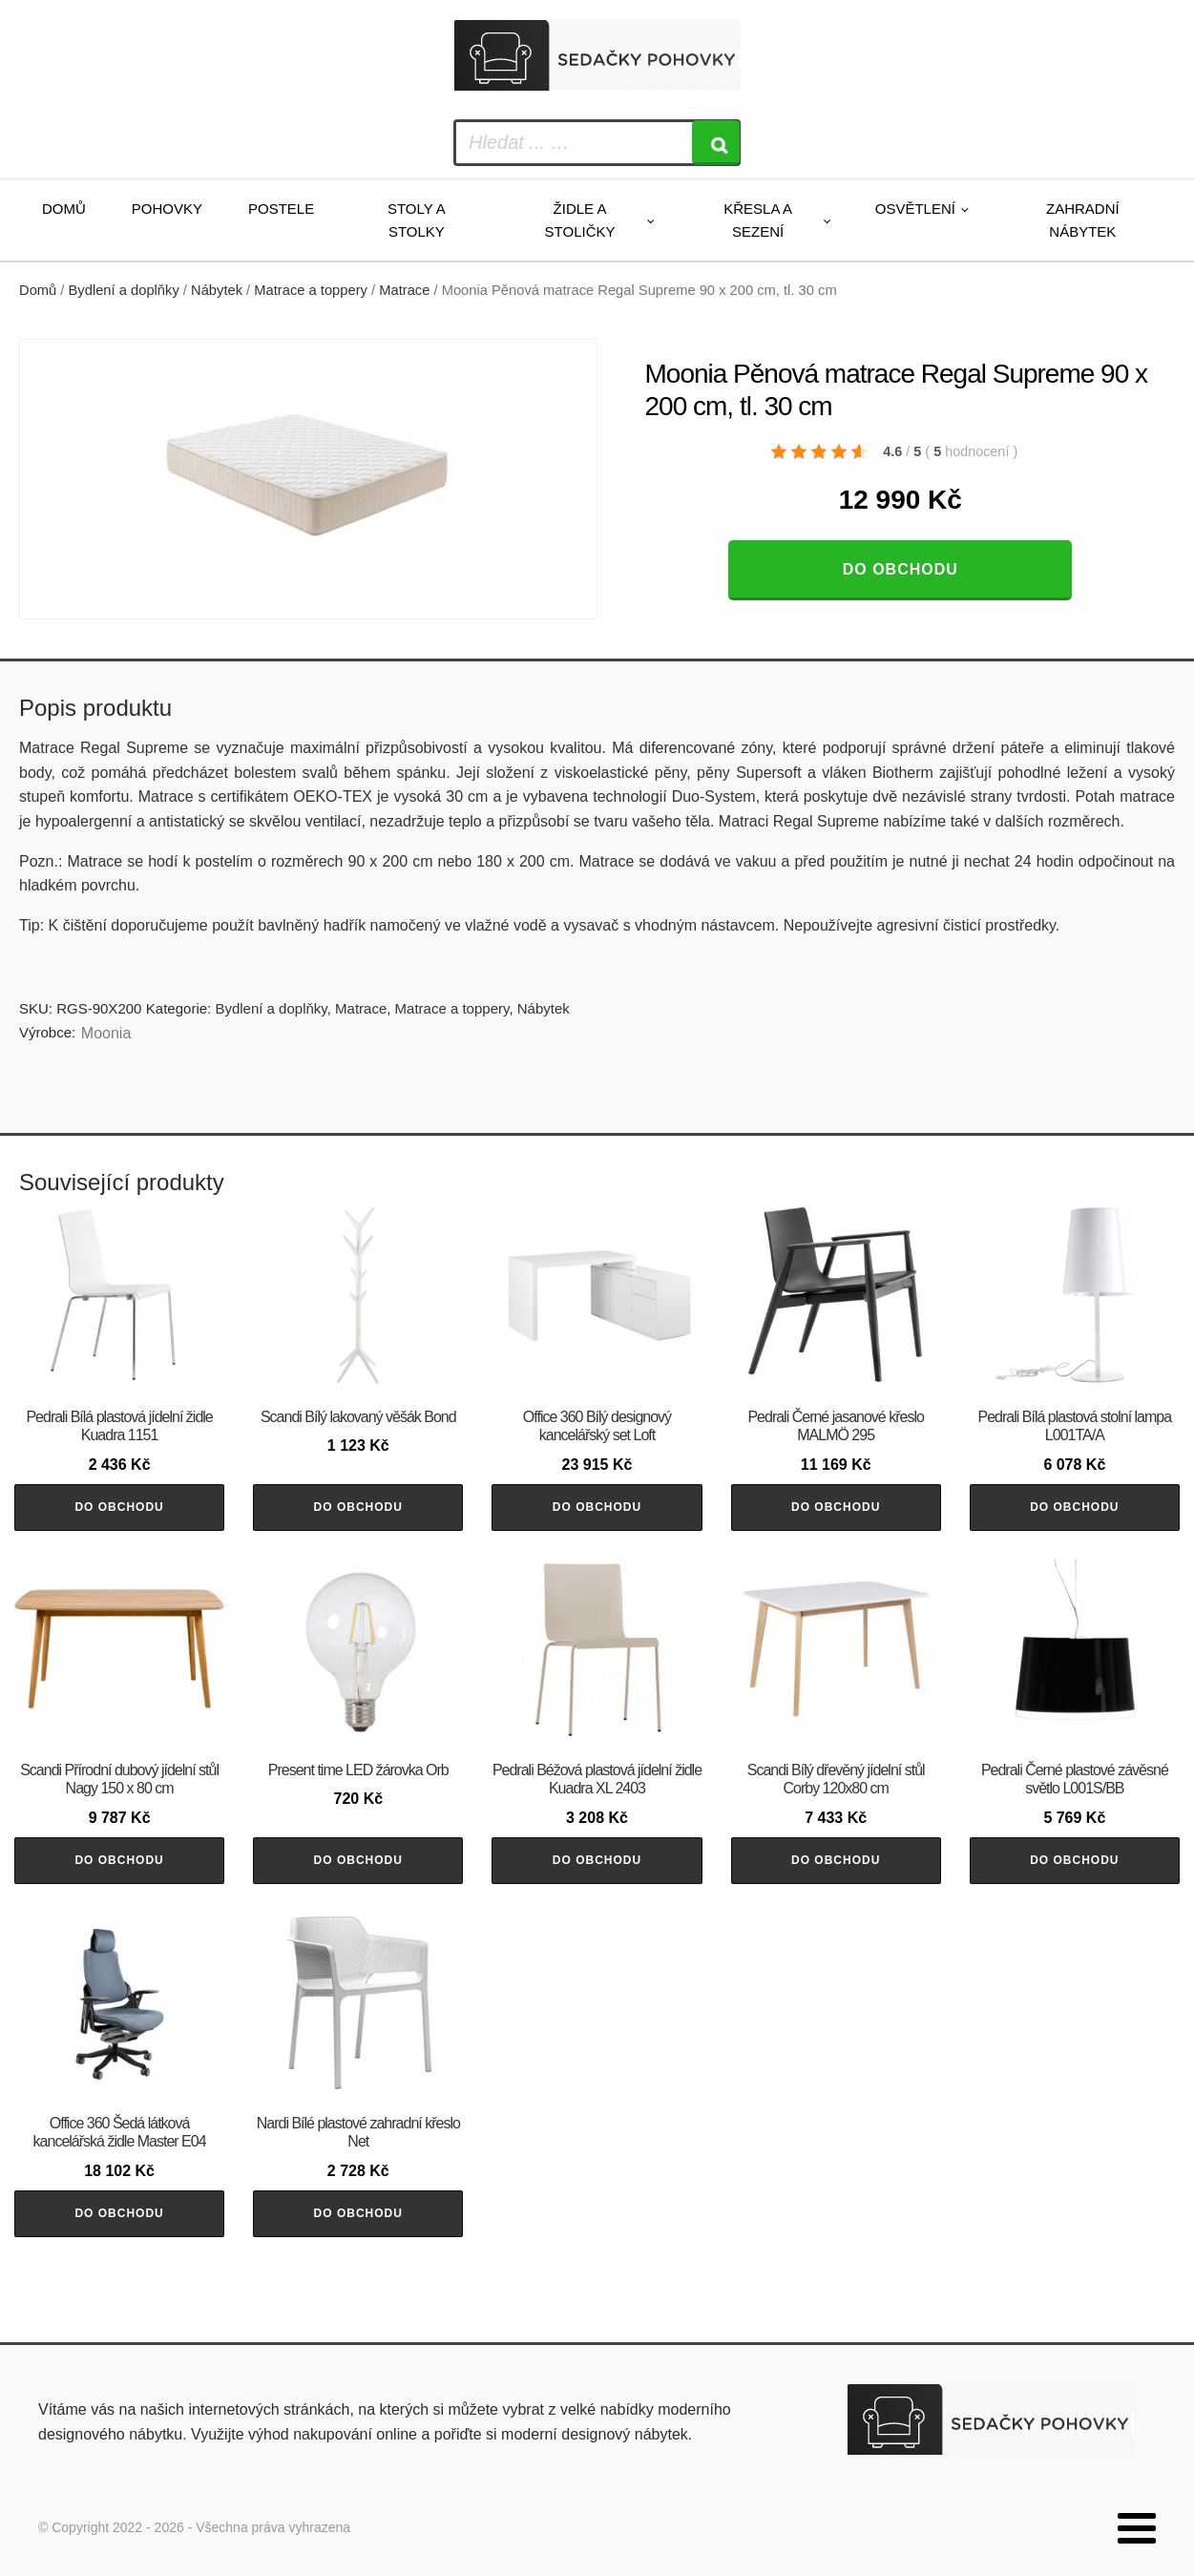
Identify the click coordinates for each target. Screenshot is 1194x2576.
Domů (64, 208)
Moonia (106, 1033)
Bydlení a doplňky (124, 290)
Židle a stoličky (580, 220)
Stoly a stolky (417, 220)
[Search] (716, 142)
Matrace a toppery (310, 290)
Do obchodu (900, 569)
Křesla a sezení (757, 220)
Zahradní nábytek (1083, 220)
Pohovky (167, 208)
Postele (281, 208)
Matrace (404, 290)
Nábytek (216, 290)
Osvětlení (915, 208)
